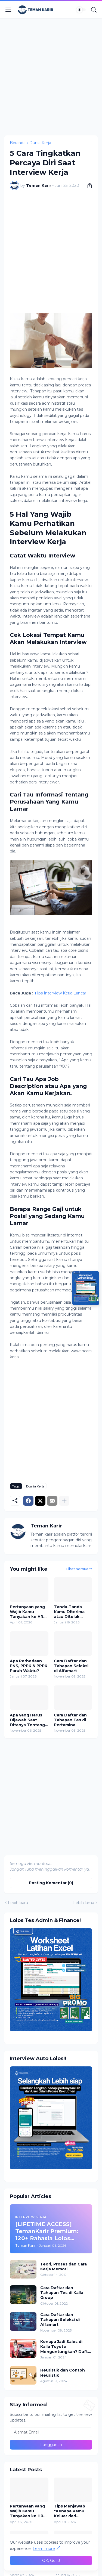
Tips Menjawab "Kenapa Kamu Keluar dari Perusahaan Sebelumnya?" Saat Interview (69, 2511)
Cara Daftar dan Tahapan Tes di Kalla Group (61, 2292)
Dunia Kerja (40, 143)
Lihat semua (77, 1569)
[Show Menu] (8, 9)
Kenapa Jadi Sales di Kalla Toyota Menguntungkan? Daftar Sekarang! (66, 2346)
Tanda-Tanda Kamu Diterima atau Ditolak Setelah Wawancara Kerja (71, 1611)
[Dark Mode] (81, 9)
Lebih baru (18, 1902)
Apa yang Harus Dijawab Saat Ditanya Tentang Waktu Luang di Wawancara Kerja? (29, 1720)
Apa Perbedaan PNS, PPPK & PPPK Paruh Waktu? (28, 1666)
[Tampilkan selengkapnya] (64, 1501)
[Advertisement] (51, 76)
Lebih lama (83, 1902)
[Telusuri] (94, 9)
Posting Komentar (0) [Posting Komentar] (51, 1882)
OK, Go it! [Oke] (51, 2560)
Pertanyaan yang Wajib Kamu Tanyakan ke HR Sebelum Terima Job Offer (27, 1611)
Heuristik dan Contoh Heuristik (62, 2372)
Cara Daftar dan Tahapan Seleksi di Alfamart (71, 1666)
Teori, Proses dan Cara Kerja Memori (63, 2266)
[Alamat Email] (51, 2432)
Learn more (44, 2548)
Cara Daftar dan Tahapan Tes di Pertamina (70, 1720)
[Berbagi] (87, 185)
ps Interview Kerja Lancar (60, 993)
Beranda (18, 143)
